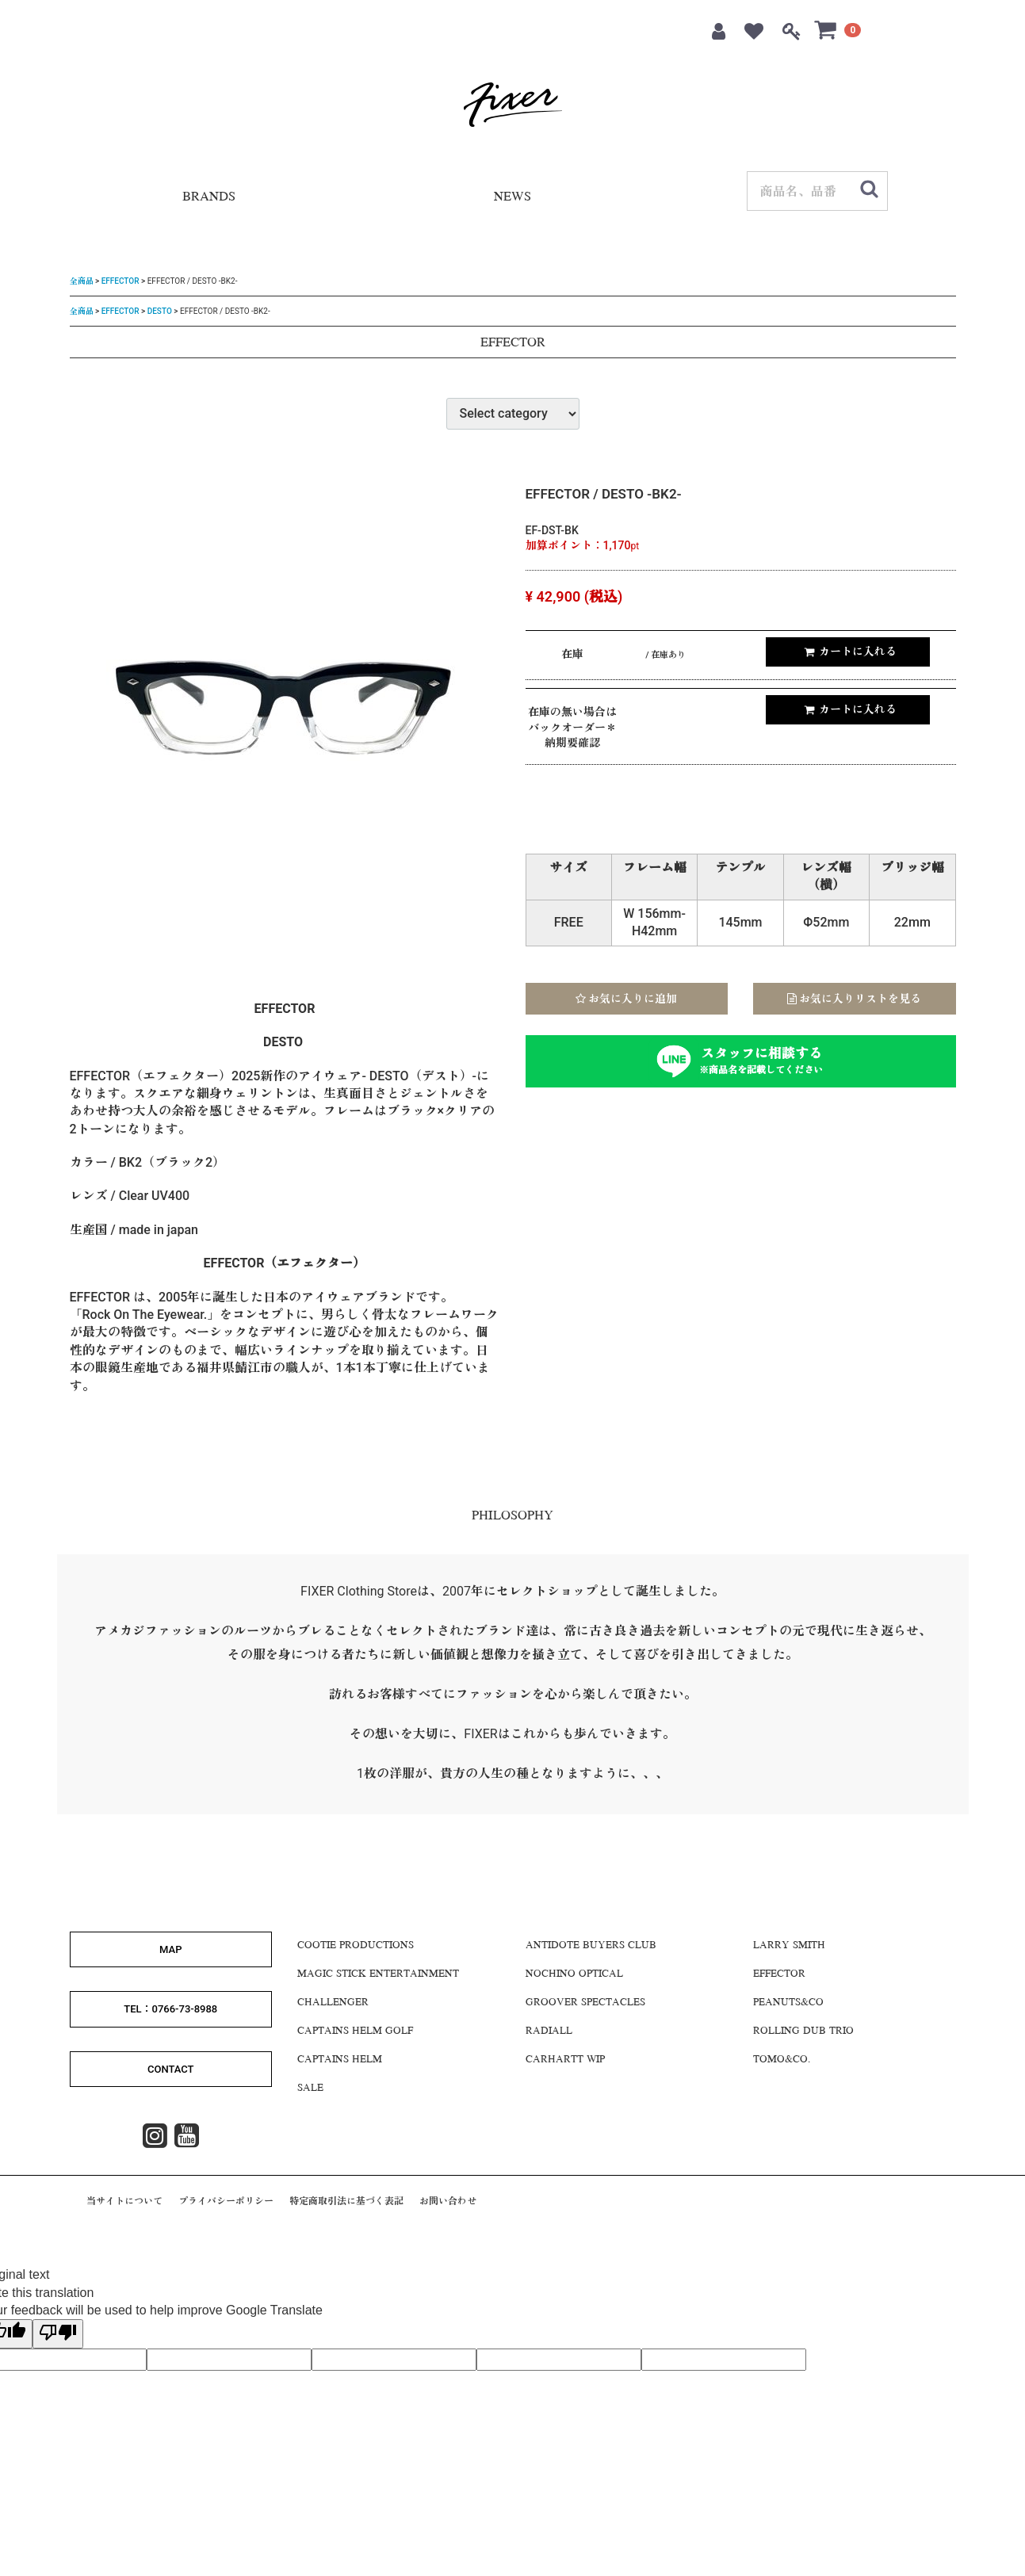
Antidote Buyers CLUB (591, 1946)
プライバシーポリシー (225, 2201)
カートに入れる (850, 651)
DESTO (159, 310)
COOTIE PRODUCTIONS (355, 1946)
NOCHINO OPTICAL (574, 1974)
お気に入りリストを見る (854, 998)
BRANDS (208, 198)
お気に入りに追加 (626, 998)
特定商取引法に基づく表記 (346, 2201)
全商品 (82, 281)
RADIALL (549, 2031)
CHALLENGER (333, 2003)
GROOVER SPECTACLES (585, 2003)
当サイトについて (124, 2201)
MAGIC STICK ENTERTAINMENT (378, 1974)
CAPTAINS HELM (339, 2060)
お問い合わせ (447, 2201)
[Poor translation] (58, 2333)
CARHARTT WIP (565, 2060)
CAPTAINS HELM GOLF (355, 2031)
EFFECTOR (120, 281)
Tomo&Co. (781, 2060)
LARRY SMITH (789, 1946)
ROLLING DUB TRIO (803, 2031)
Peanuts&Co (788, 2003)
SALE (310, 2088)
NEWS (512, 198)
